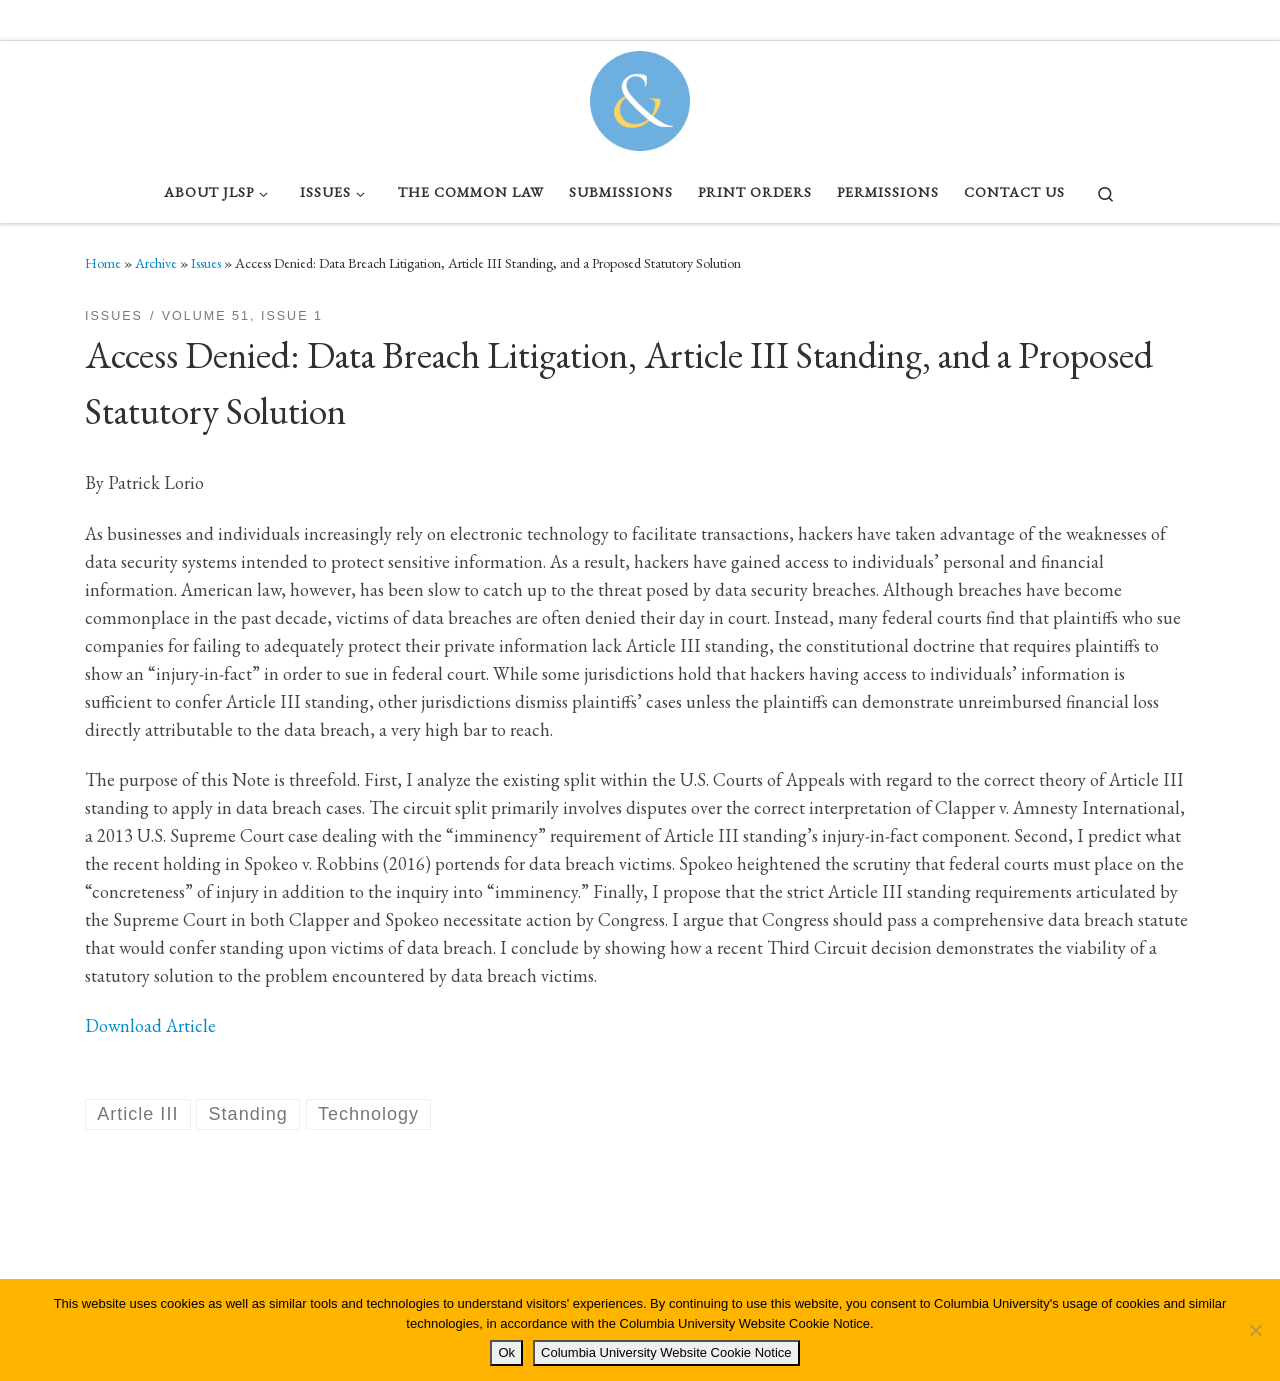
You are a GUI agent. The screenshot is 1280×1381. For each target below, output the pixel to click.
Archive (156, 263)
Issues (206, 263)
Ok (506, 1352)
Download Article (150, 1025)
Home (103, 263)
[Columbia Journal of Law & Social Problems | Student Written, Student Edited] (640, 96)
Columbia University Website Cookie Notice (666, 1352)
